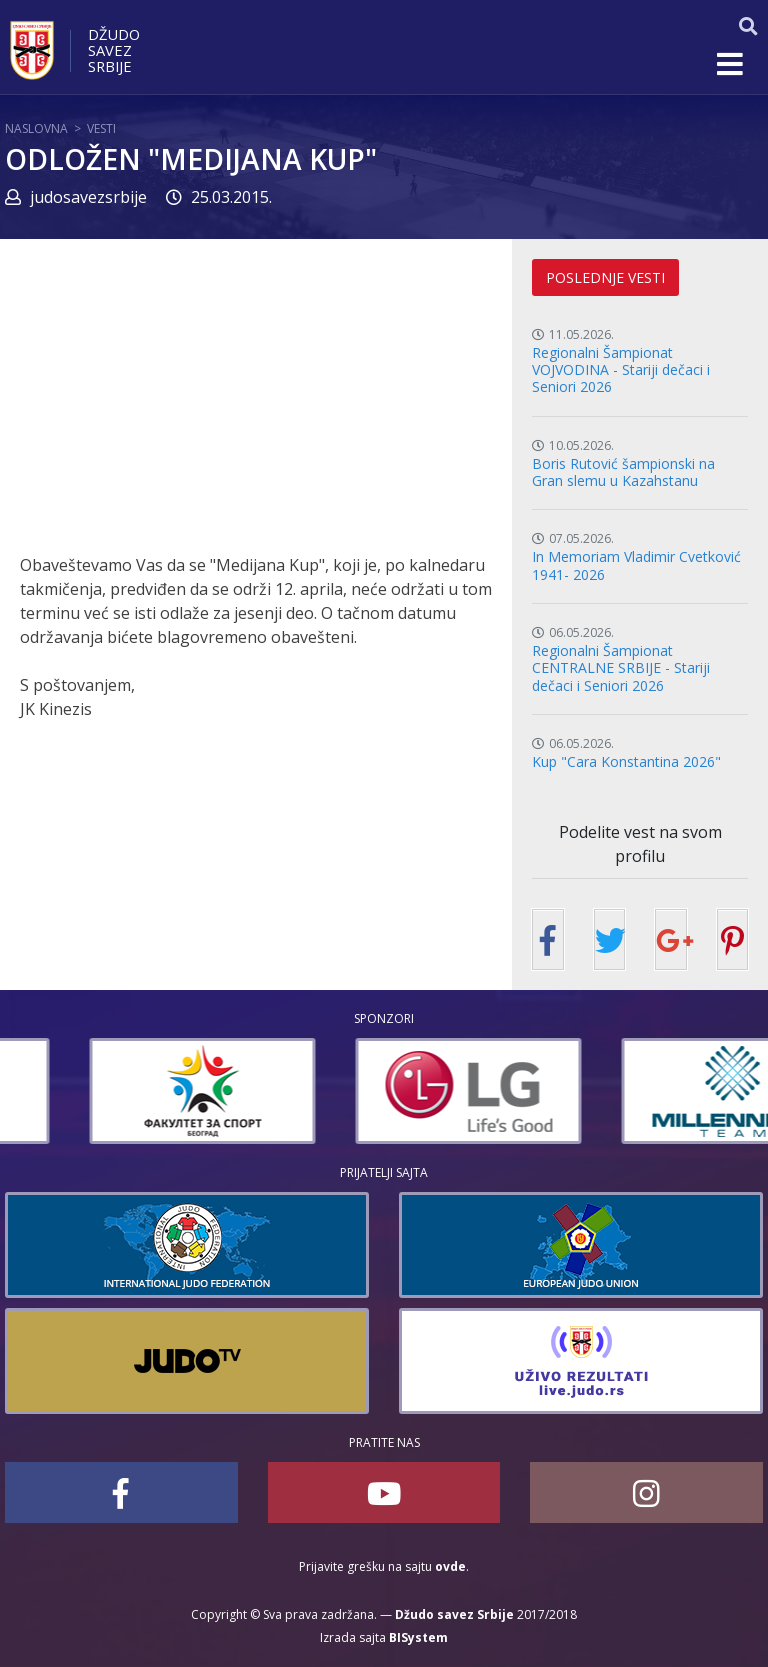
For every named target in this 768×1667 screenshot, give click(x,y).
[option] (118, 1091)
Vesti (101, 128)
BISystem (418, 1637)
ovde (450, 1566)
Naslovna (36, 128)
